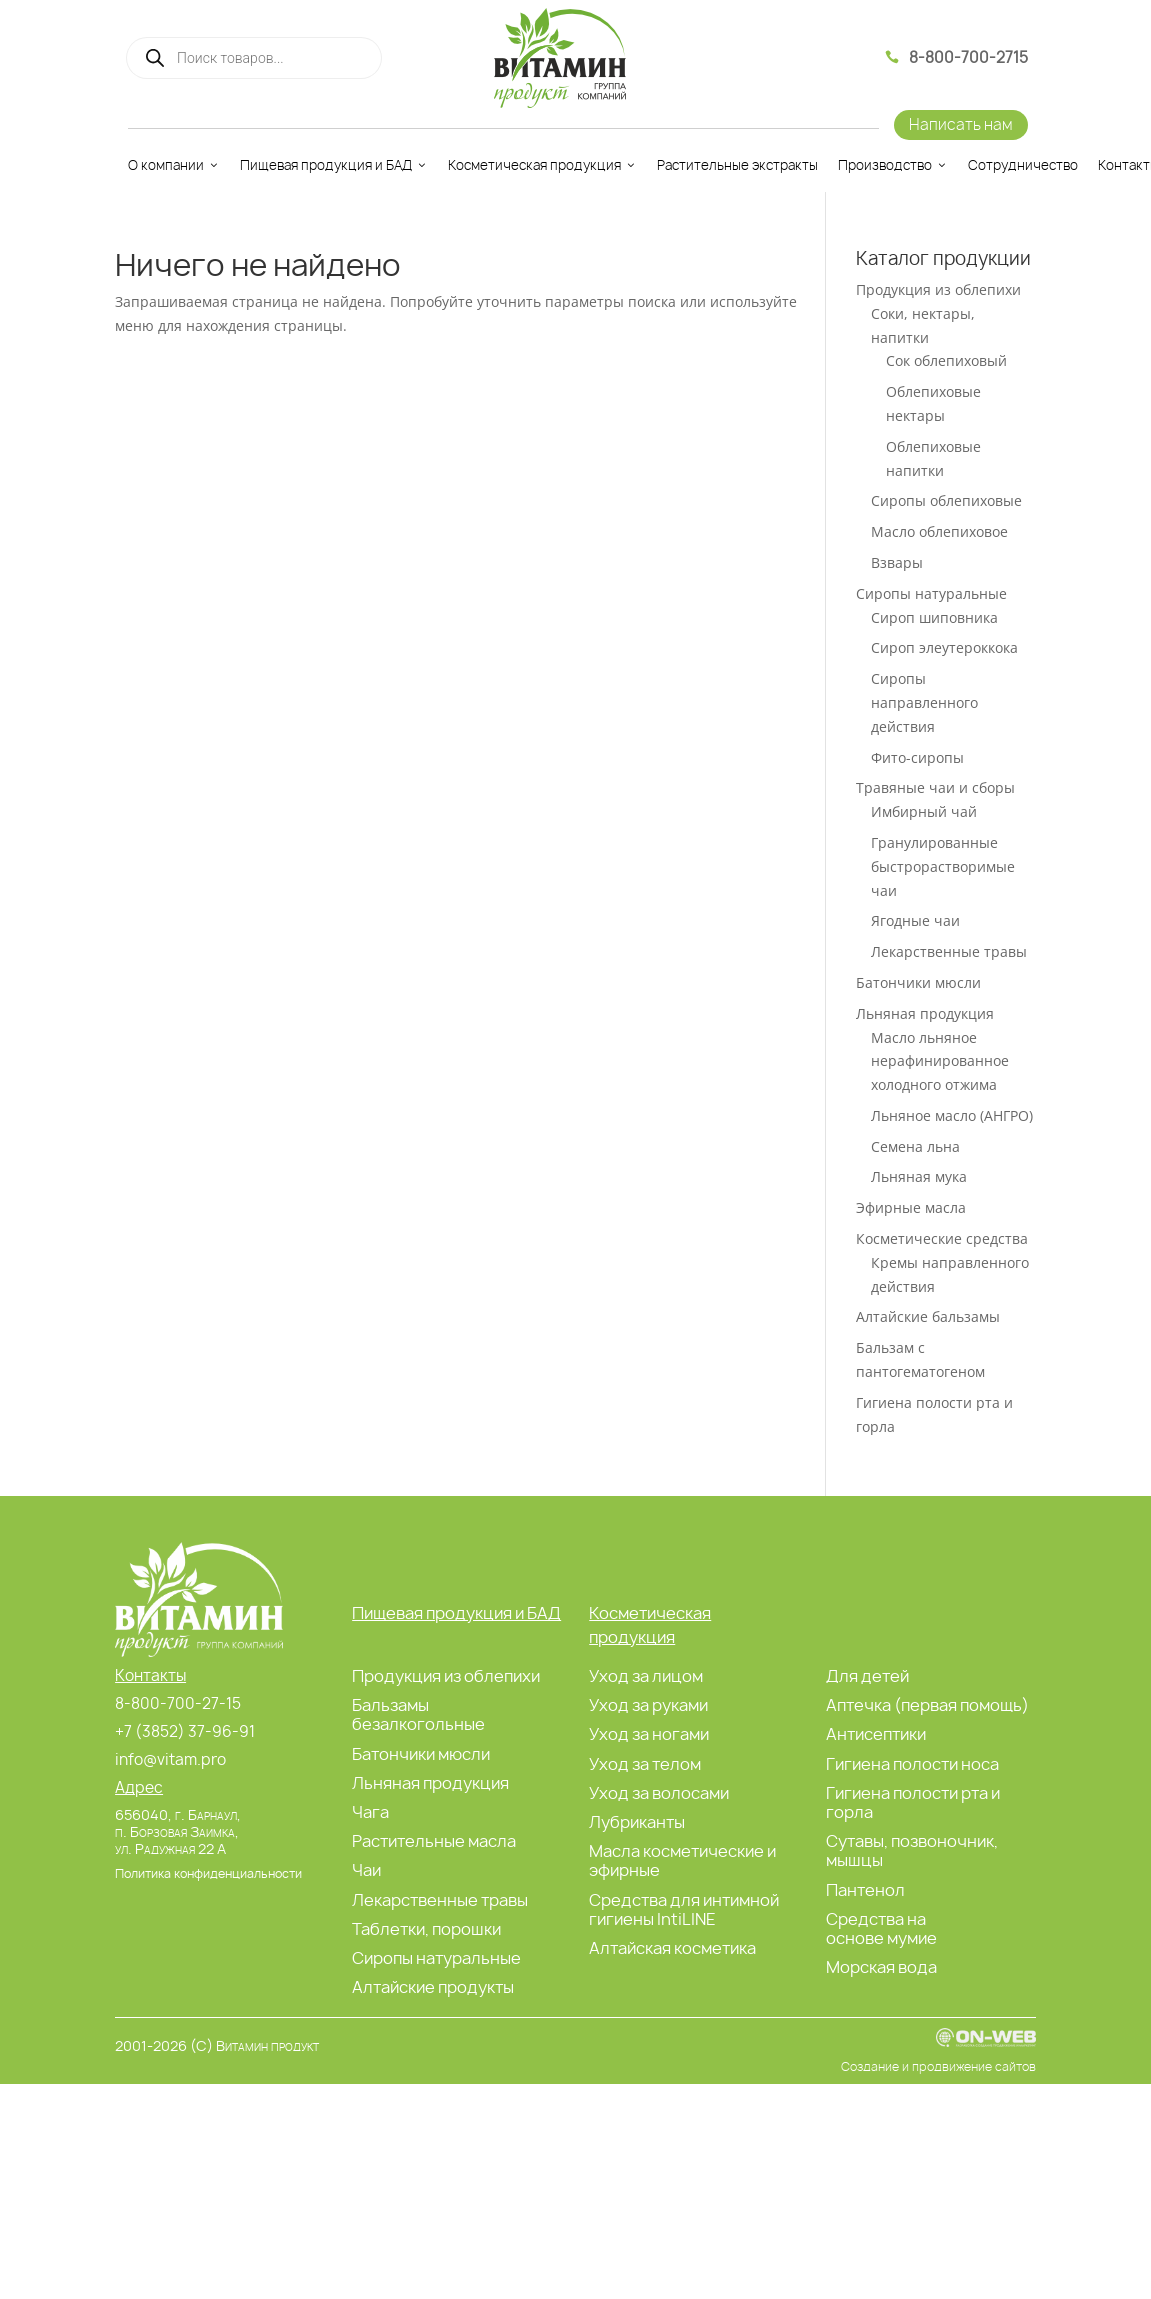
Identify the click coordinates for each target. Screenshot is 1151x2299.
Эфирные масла (911, 1207)
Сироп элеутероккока (944, 647)
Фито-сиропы (917, 757)
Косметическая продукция (542, 165)
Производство (893, 165)
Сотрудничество (1023, 165)
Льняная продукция (925, 1013)
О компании (174, 165)
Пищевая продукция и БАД (334, 165)
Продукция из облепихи (938, 289)
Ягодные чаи (915, 920)
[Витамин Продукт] (560, 58)
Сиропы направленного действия (924, 702)
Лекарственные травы (949, 951)
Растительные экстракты (737, 165)
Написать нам (961, 124)
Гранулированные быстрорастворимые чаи (943, 866)
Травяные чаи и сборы (935, 787)
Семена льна (915, 1146)
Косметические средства (942, 1238)
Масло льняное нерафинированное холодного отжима (940, 1061)
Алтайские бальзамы (928, 1316)
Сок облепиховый (946, 360)
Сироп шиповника (934, 617)
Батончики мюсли (918, 982)
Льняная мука (919, 1176)
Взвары (897, 562)
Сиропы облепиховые (946, 500)
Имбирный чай (924, 811)
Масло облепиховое (939, 531)
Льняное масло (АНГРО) (952, 1115)
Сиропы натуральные (931, 593)
